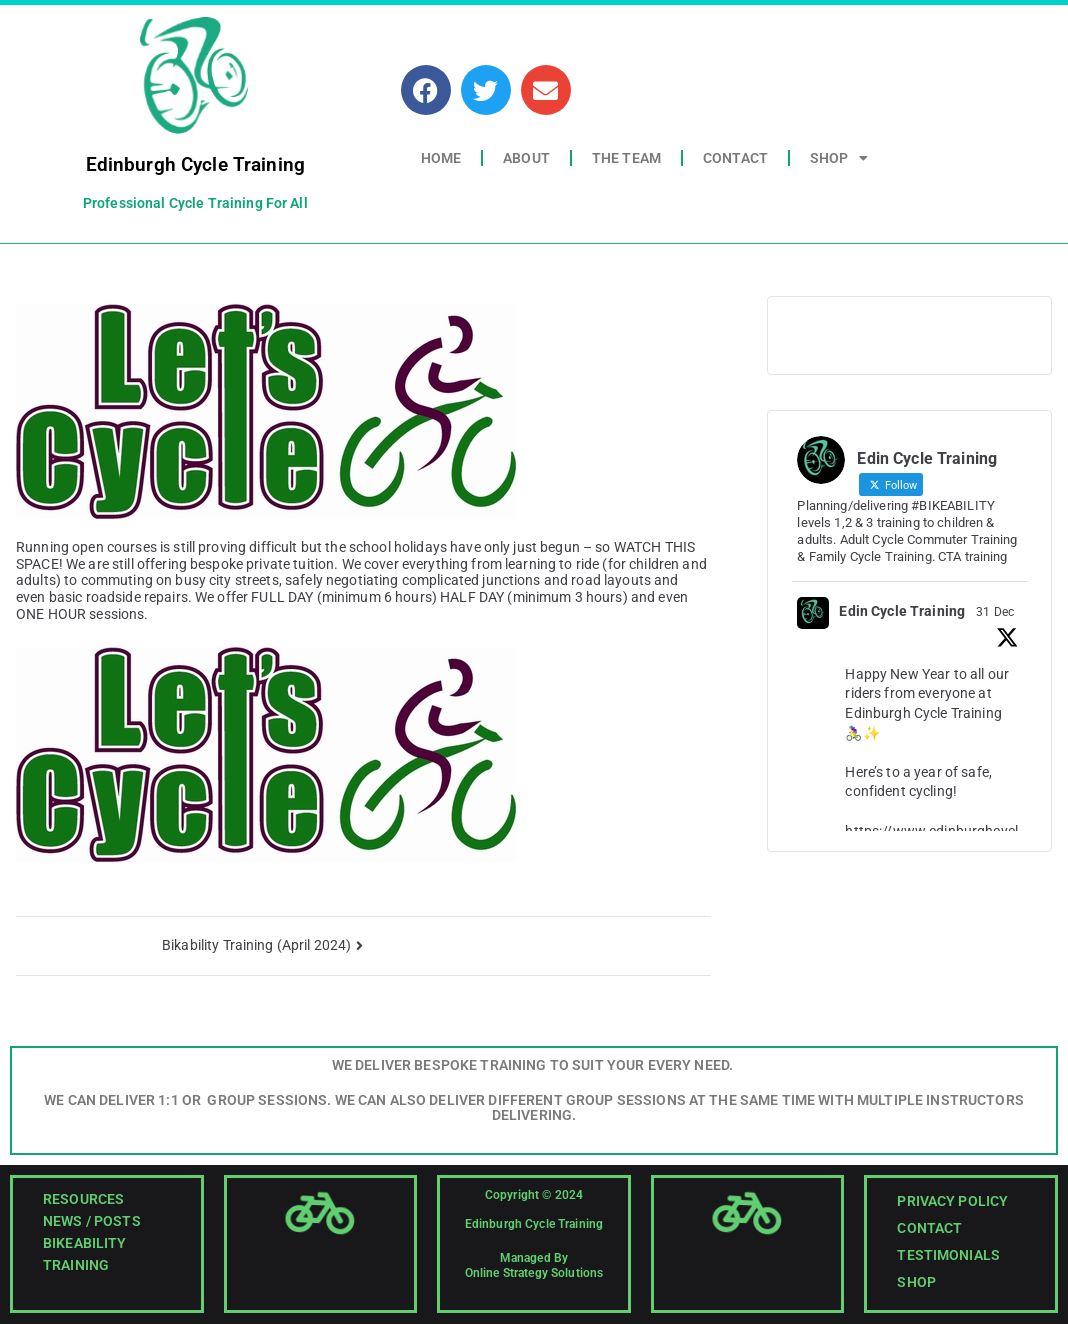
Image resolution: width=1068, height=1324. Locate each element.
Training (76, 1265)
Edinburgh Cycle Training (195, 164)
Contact (735, 158)
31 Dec (995, 612)
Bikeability (85, 1243)
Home (441, 158)
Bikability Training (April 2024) (256, 945)
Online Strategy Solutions (534, 1273)
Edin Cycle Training (902, 611)
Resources (83, 1199)
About (526, 158)
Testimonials (948, 1255)
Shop (839, 158)
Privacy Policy (952, 1201)
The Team (626, 158)
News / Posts (92, 1221)
